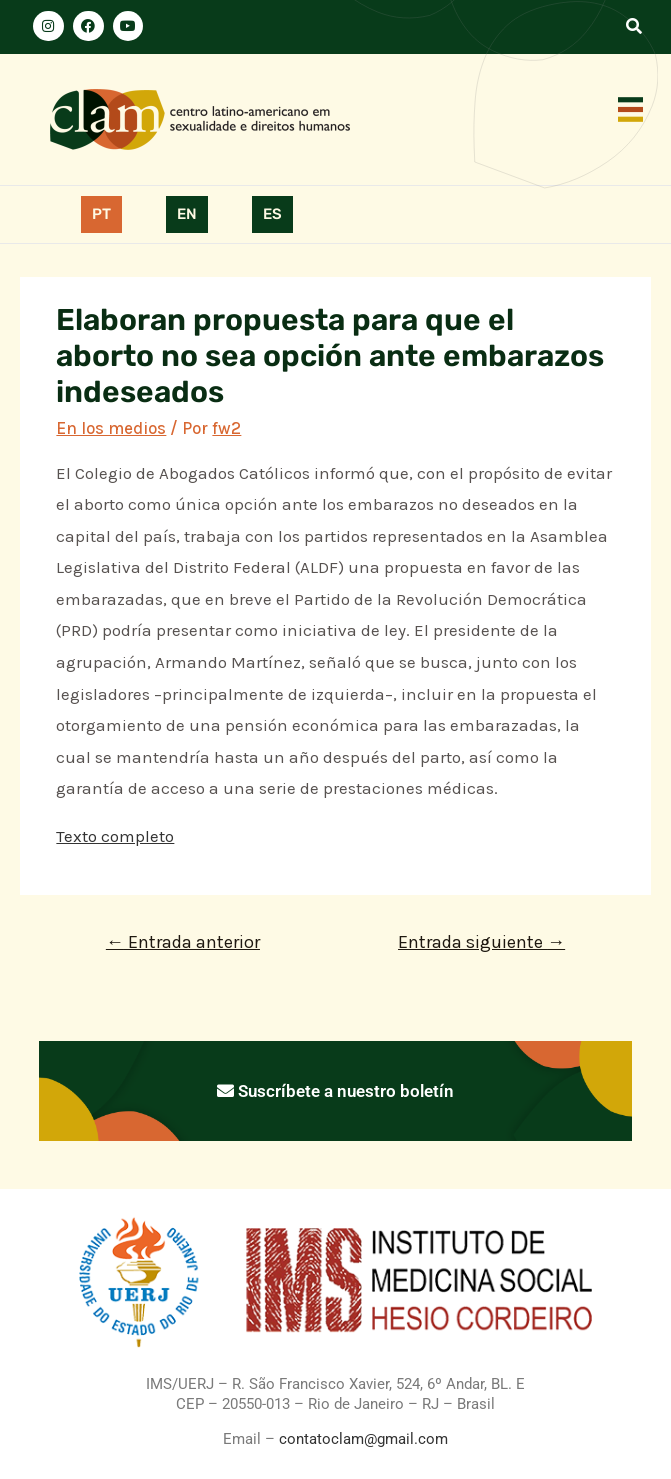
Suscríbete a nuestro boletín (335, 1091)
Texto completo (115, 836)
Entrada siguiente (481, 942)
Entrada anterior (183, 942)
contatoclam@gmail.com (361, 1439)
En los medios (111, 428)
